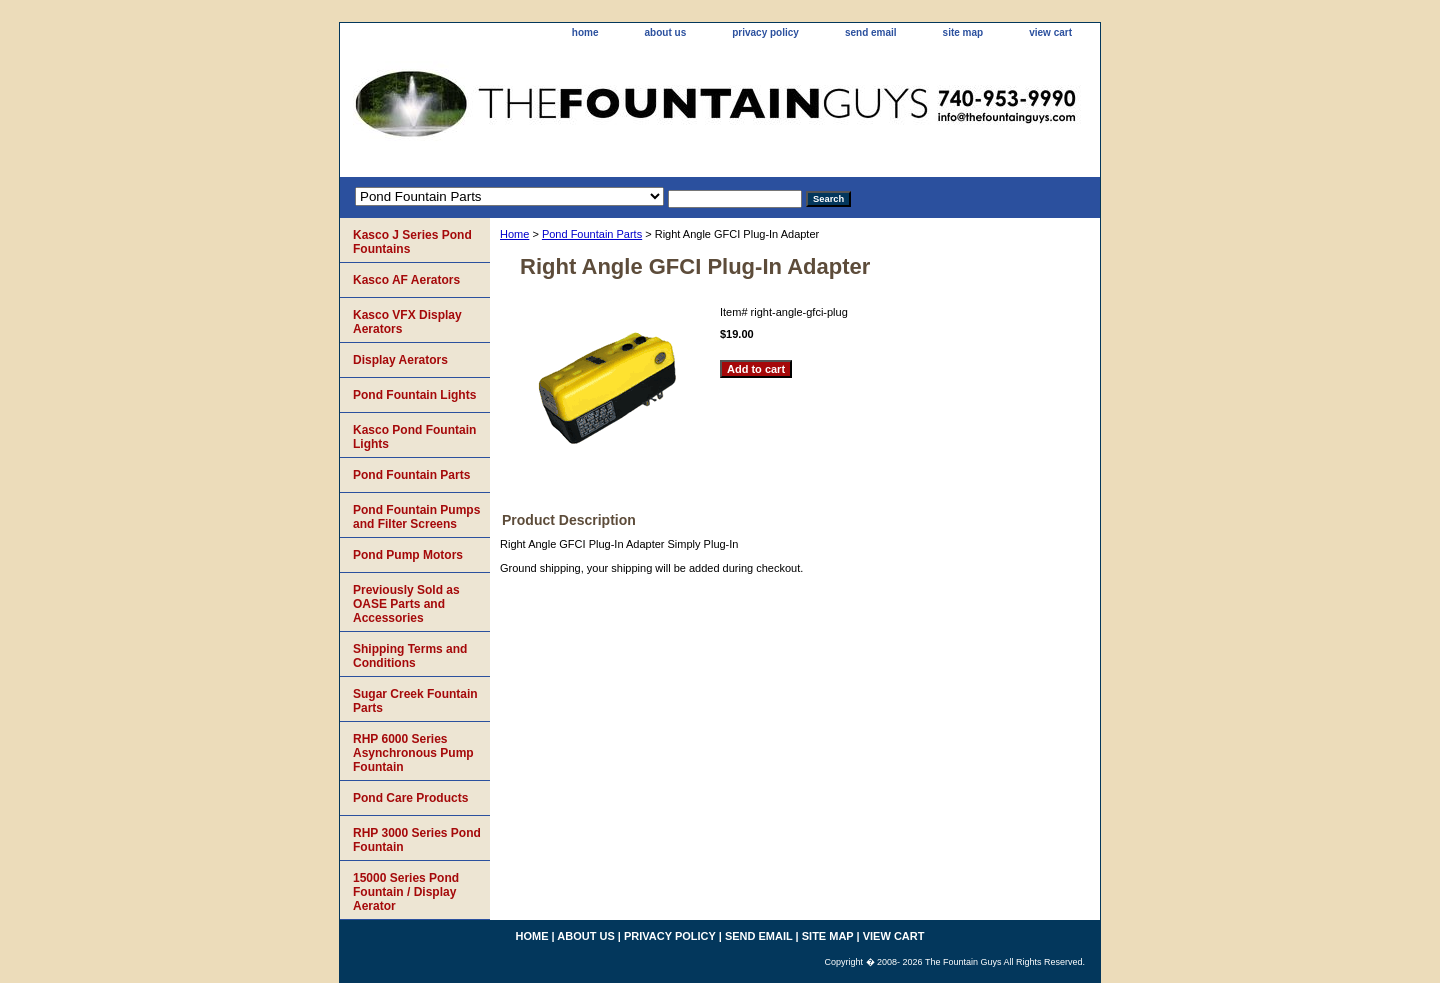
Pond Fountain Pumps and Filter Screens (416, 517)
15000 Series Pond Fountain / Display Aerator (406, 892)
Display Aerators (400, 360)
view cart (1050, 32)
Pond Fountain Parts (592, 234)
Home (514, 234)
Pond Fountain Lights (414, 395)
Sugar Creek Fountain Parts (415, 701)
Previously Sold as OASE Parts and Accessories (406, 604)
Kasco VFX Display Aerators (407, 322)
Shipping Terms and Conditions (410, 656)
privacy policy (765, 32)
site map (963, 32)
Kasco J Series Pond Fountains (412, 242)
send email (871, 32)
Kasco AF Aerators (406, 280)
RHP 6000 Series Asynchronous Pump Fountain (413, 753)
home (585, 32)
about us (666, 32)
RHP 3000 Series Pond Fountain (417, 840)
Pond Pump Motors (408, 555)
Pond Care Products (410, 798)
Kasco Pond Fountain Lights (414, 437)
